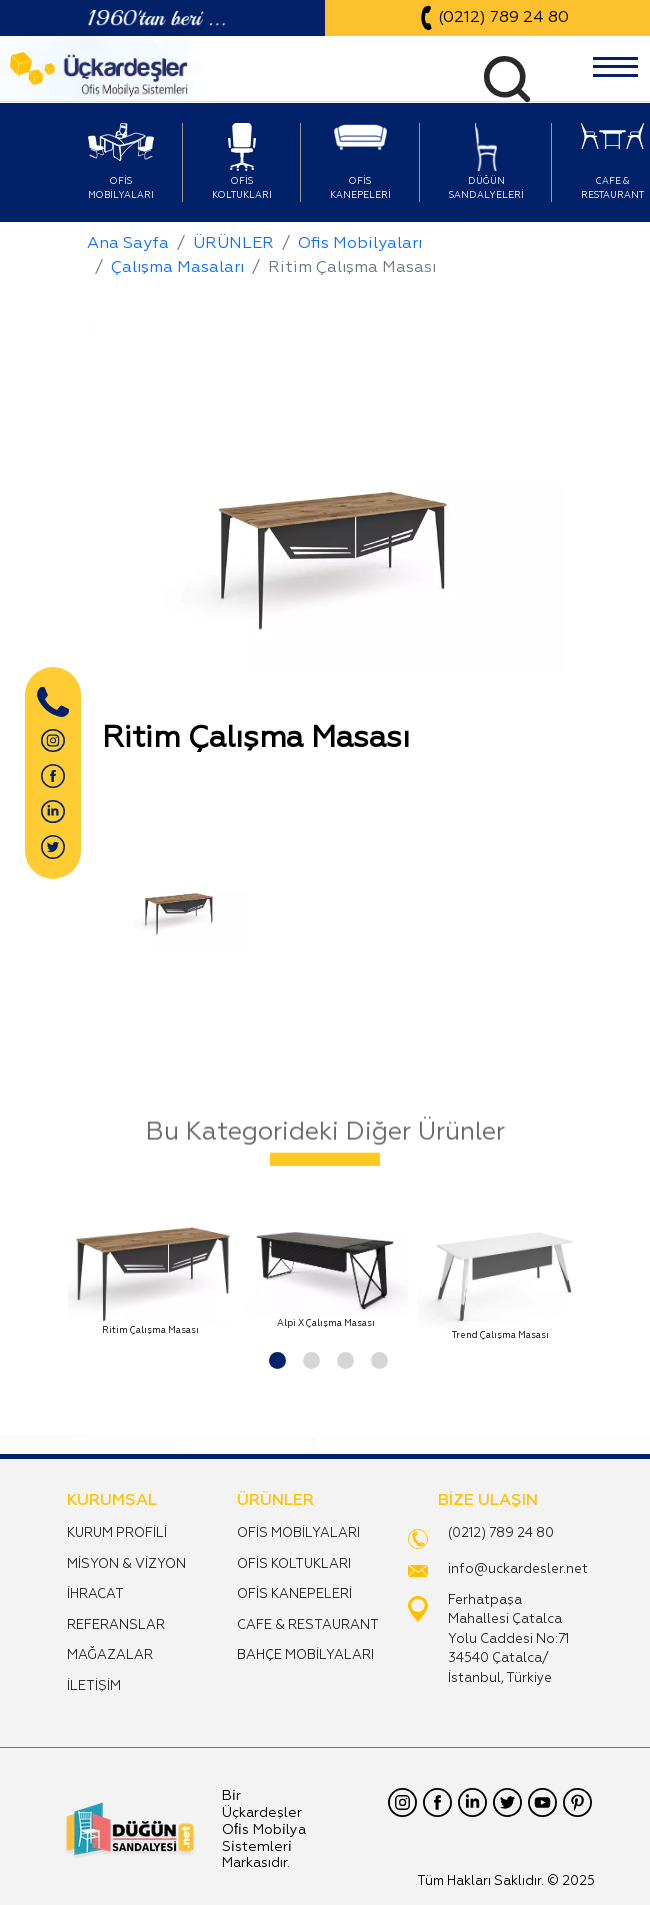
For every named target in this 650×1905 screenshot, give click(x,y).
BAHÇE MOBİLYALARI (305, 1655)
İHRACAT (95, 1594)
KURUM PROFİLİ (117, 1533)
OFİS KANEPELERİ (294, 1594)
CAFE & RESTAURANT (308, 1625)
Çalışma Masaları (177, 268)
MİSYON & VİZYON (126, 1564)
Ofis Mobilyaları (360, 244)
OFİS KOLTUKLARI (294, 1564)
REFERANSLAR (116, 1625)
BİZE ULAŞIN (488, 1501)
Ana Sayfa (128, 244)
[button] (274, 1358)
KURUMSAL (112, 1501)
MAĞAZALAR (110, 1655)
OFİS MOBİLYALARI (298, 1533)
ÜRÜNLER (233, 244)
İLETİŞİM (94, 1686)
